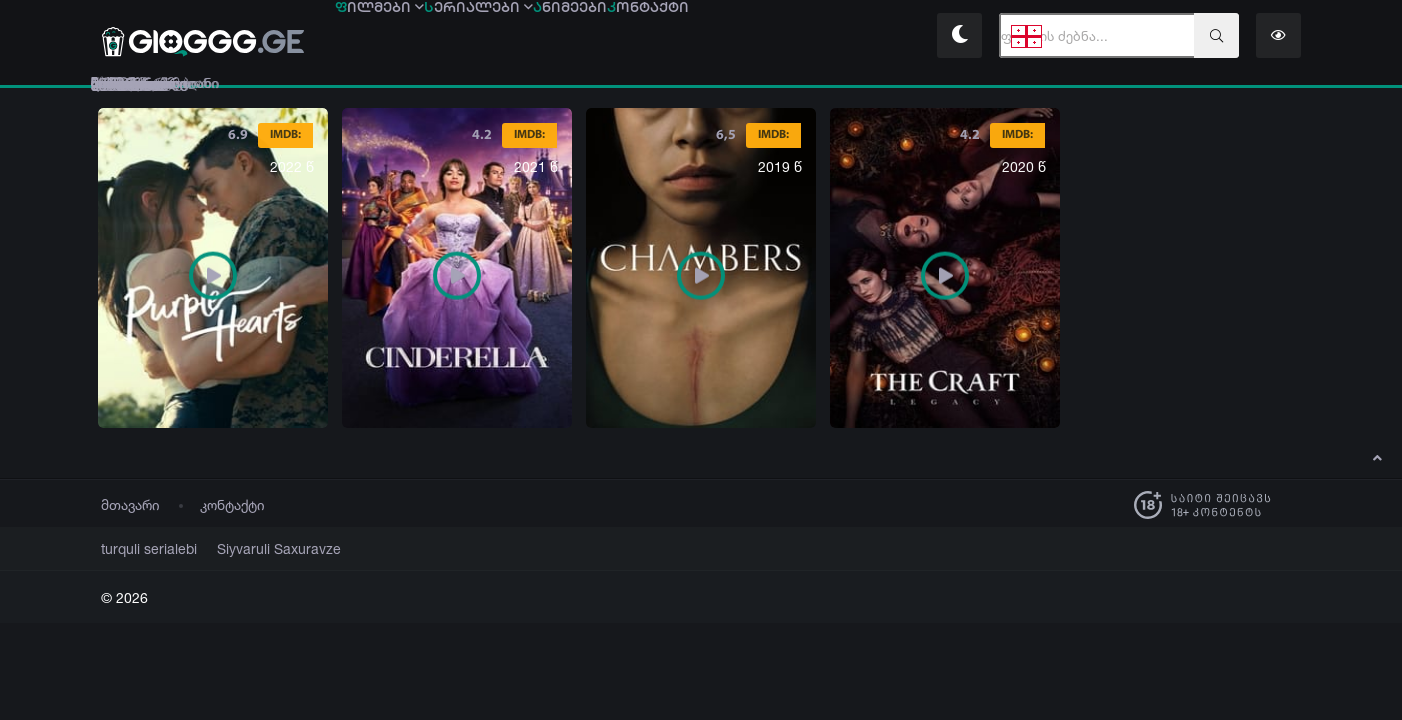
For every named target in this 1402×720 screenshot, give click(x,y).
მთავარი (130, 504)
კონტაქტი (232, 504)
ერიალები (564, 37)
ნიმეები (712, 37)
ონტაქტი (846, 37)
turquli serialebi (142, 548)
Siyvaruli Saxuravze (255, 548)
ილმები (408, 37)
